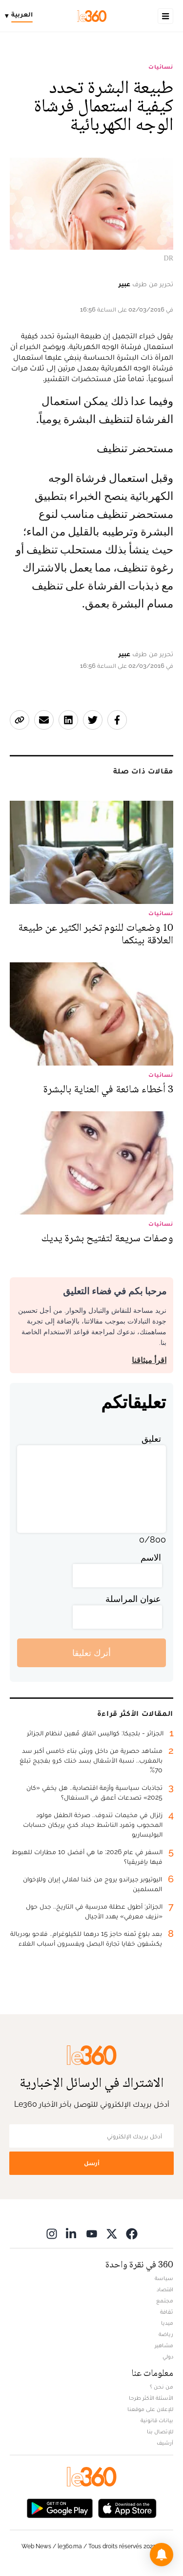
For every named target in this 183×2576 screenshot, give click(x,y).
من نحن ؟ (161, 2386)
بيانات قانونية (157, 2420)
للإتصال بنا (160, 2431)
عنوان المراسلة (133, 1599)
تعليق (151, 1439)
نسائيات (160, 66)
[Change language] (21, 16)
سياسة (164, 2278)
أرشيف (165, 2442)
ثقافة (166, 2311)
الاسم (151, 1557)
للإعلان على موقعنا (150, 2409)
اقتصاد (165, 2289)
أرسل (92, 2163)
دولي (168, 2356)
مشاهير (164, 2345)
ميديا (167, 2322)
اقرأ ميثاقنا (149, 1360)
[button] (161, 2554)
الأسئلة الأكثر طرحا (151, 2397)
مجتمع (164, 2300)
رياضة (166, 2334)
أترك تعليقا (91, 1653)
